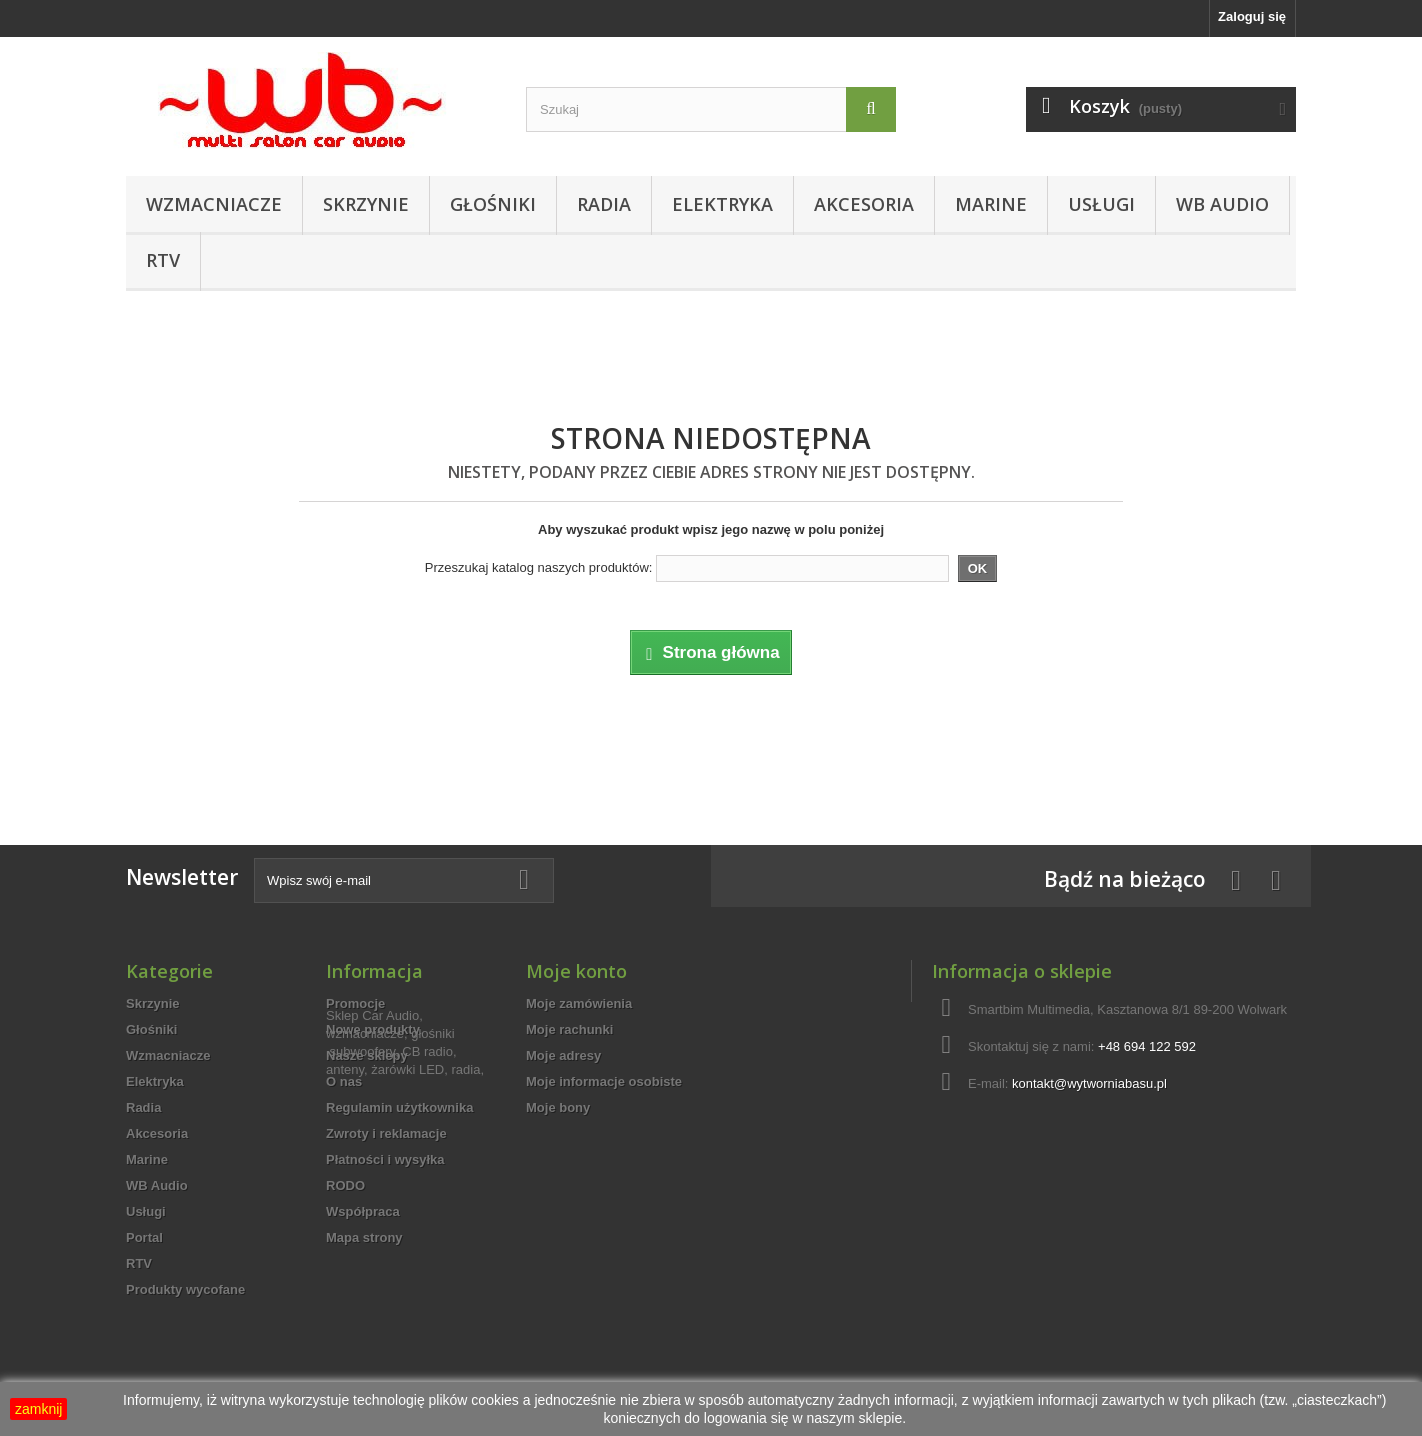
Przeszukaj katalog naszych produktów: (539, 567)
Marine (991, 204)
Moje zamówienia (579, 1003)
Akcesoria (864, 204)
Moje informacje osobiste (604, 1081)
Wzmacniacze (214, 204)
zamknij (38, 1409)
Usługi (1101, 204)
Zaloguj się (1252, 16)
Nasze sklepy (367, 1055)
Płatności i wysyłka (385, 1159)
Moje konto (576, 971)
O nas (344, 1081)
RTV (163, 260)
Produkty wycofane (185, 1289)
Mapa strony (364, 1237)
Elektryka (722, 204)
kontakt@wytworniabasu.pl (1089, 1083)
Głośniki (493, 204)
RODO (345, 1185)
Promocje (355, 1003)
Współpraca (363, 1211)
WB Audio (1222, 204)
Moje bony (558, 1107)
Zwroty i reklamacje (386, 1133)
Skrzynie (366, 204)
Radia (604, 204)
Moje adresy (563, 1055)
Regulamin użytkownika (399, 1107)
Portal (144, 1237)
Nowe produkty (373, 1029)
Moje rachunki (569, 1029)
